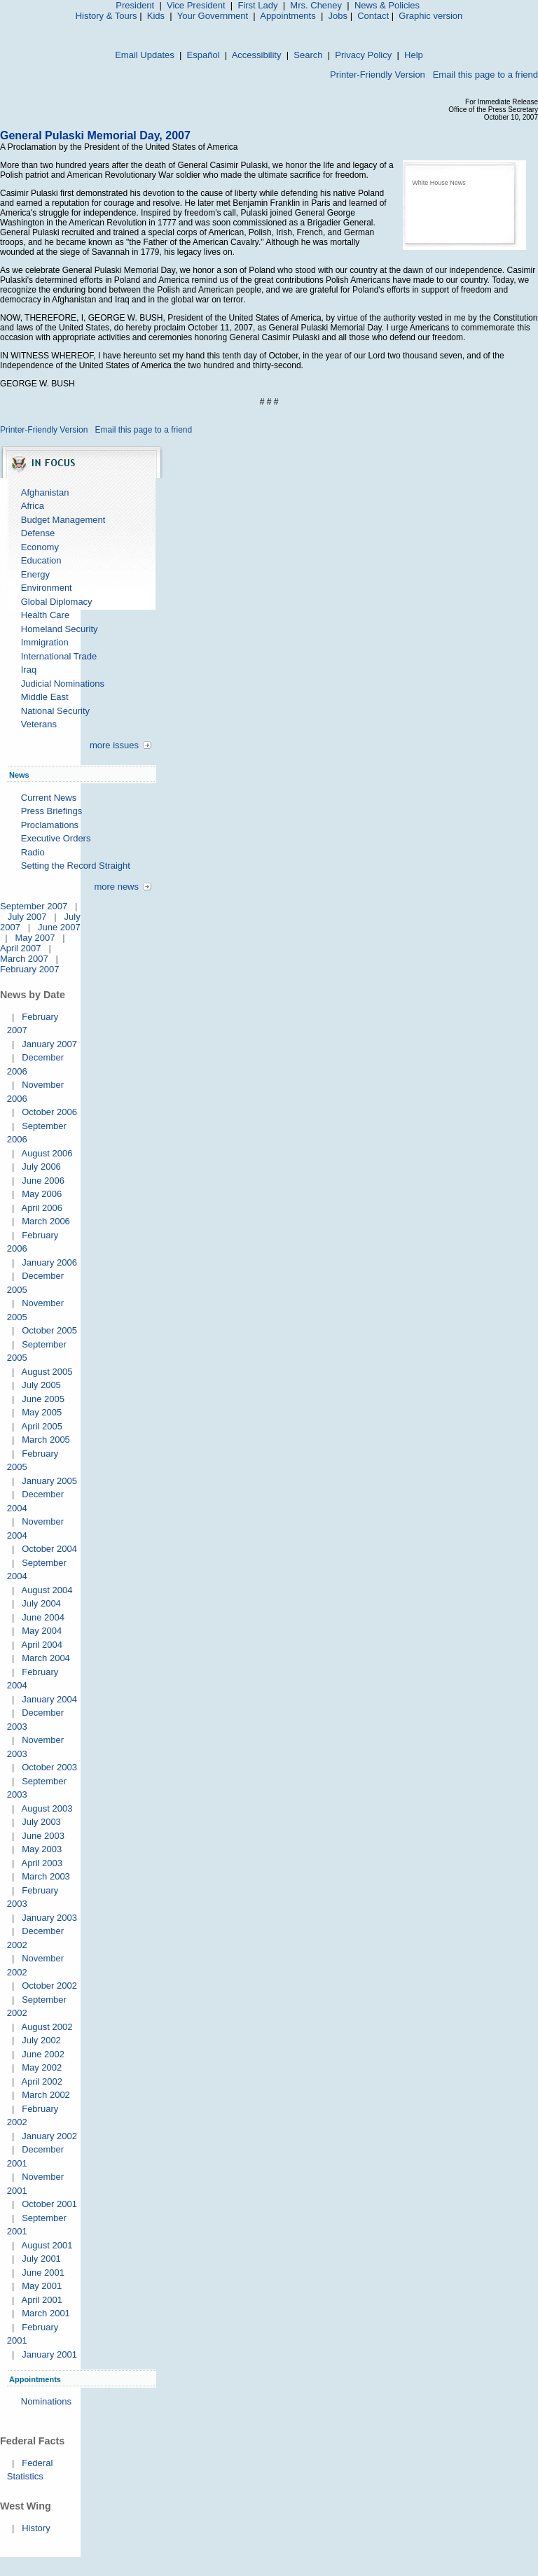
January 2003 (49, 1917)
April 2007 (20, 948)
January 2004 (49, 1699)
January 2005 (49, 1481)
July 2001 (41, 2258)
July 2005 (41, 1385)
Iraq (28, 669)
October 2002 (49, 1985)
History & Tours (106, 15)
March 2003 (46, 1876)
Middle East (45, 697)
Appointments (288, 15)
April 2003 (41, 1863)
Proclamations (49, 825)
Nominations (46, 2401)
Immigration (45, 642)
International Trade (59, 656)
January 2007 (49, 1044)
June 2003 (43, 1835)
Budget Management (63, 519)
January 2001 (49, 2354)
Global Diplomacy (56, 601)
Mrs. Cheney (316, 5)
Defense (38, 533)
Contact (373, 15)
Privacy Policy (363, 55)
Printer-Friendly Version (377, 74)
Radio (33, 852)
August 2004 (46, 1590)
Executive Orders (56, 838)
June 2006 (43, 1180)
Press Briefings (51, 811)
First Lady (257, 5)
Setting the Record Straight (75, 865)
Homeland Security (59, 629)
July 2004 (41, 1603)
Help (413, 55)
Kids (156, 15)
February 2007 (30, 969)
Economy (40, 547)
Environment (46, 587)
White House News (439, 182)
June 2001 (43, 2272)
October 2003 (49, 1767)
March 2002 (46, 2095)
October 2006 (49, 1112)
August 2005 (46, 1371)
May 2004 (42, 1630)
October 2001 (49, 2204)
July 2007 (27, 916)
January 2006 (49, 1262)
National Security (55, 711)
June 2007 (59, 927)
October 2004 (49, 1549)
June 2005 (43, 1399)
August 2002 (46, 2027)
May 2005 (42, 1412)
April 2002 (41, 2081)
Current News (48, 797)
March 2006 (46, 1221)
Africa (32, 505)
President (135, 5)
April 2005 (41, 1426)
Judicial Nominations (62, 683)
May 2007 (35, 937)
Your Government (212, 15)
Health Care (45, 615)
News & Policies (387, 5)
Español (203, 55)
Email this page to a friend (485, 74)
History (36, 2528)
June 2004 (43, 1617)
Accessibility (257, 55)
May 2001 (42, 2286)
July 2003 (41, 1821)
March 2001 (46, 2313)
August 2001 (46, 2245)
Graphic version (430, 15)
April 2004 (41, 1644)
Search (308, 55)
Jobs (338, 15)
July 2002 (41, 2040)
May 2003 (42, 1849)
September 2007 (33, 906)
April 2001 (41, 2300)
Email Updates (144, 55)
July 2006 (41, 1166)
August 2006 (46, 1153)
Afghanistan (45, 492)
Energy (35, 574)
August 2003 (46, 1808)
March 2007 (24, 958)
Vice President (196, 5)
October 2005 (49, 1330)
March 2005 (46, 1439)
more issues (114, 745)
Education (41, 560)
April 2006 (41, 1208)
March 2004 (46, 1658)
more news (116, 886)
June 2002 (43, 2054)
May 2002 (42, 2067)
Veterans (39, 724)
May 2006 (42, 1194)
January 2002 (49, 2136)
